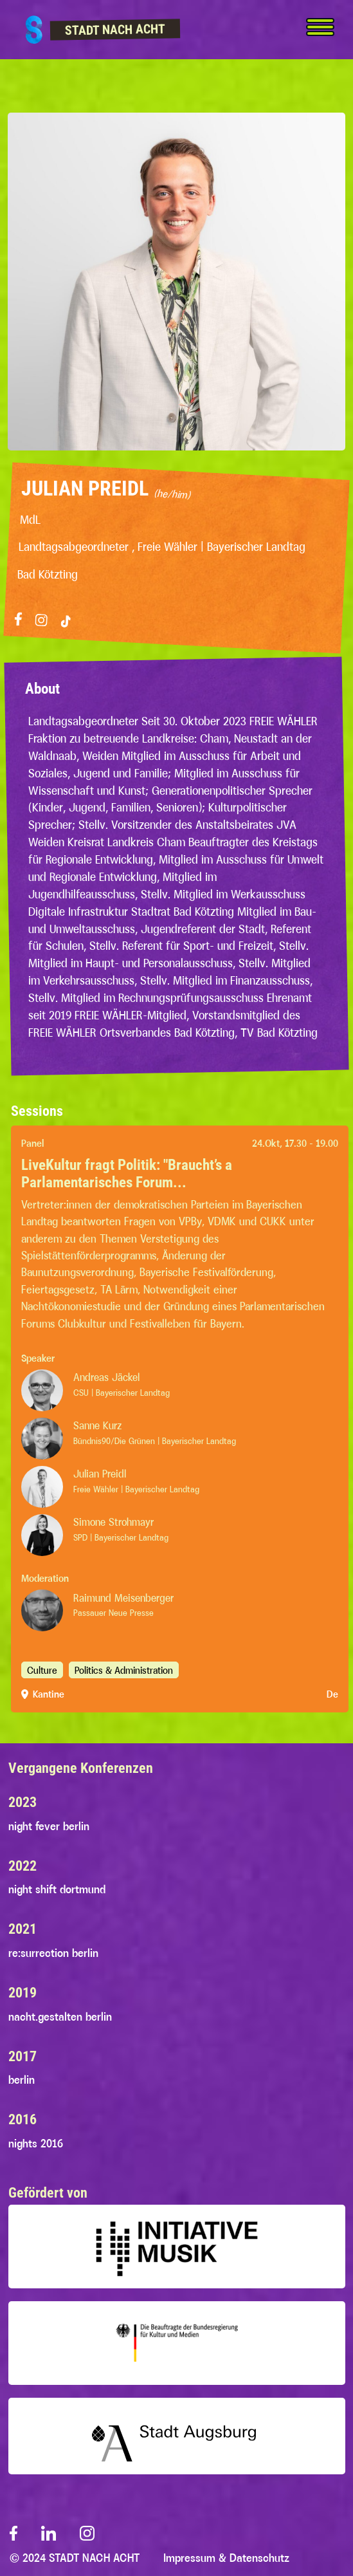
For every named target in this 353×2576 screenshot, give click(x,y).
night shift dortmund (56, 1889)
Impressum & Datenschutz (226, 2558)
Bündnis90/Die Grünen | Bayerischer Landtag (154, 1441)
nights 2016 (35, 2143)
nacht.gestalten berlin (60, 2017)
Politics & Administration (124, 1670)
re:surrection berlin (53, 1953)
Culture (42, 1670)
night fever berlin (48, 1826)
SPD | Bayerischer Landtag (120, 1537)
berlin (21, 2080)
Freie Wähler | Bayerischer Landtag (136, 1489)
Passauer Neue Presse (113, 1612)
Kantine (48, 1694)
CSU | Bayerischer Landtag (121, 1392)
